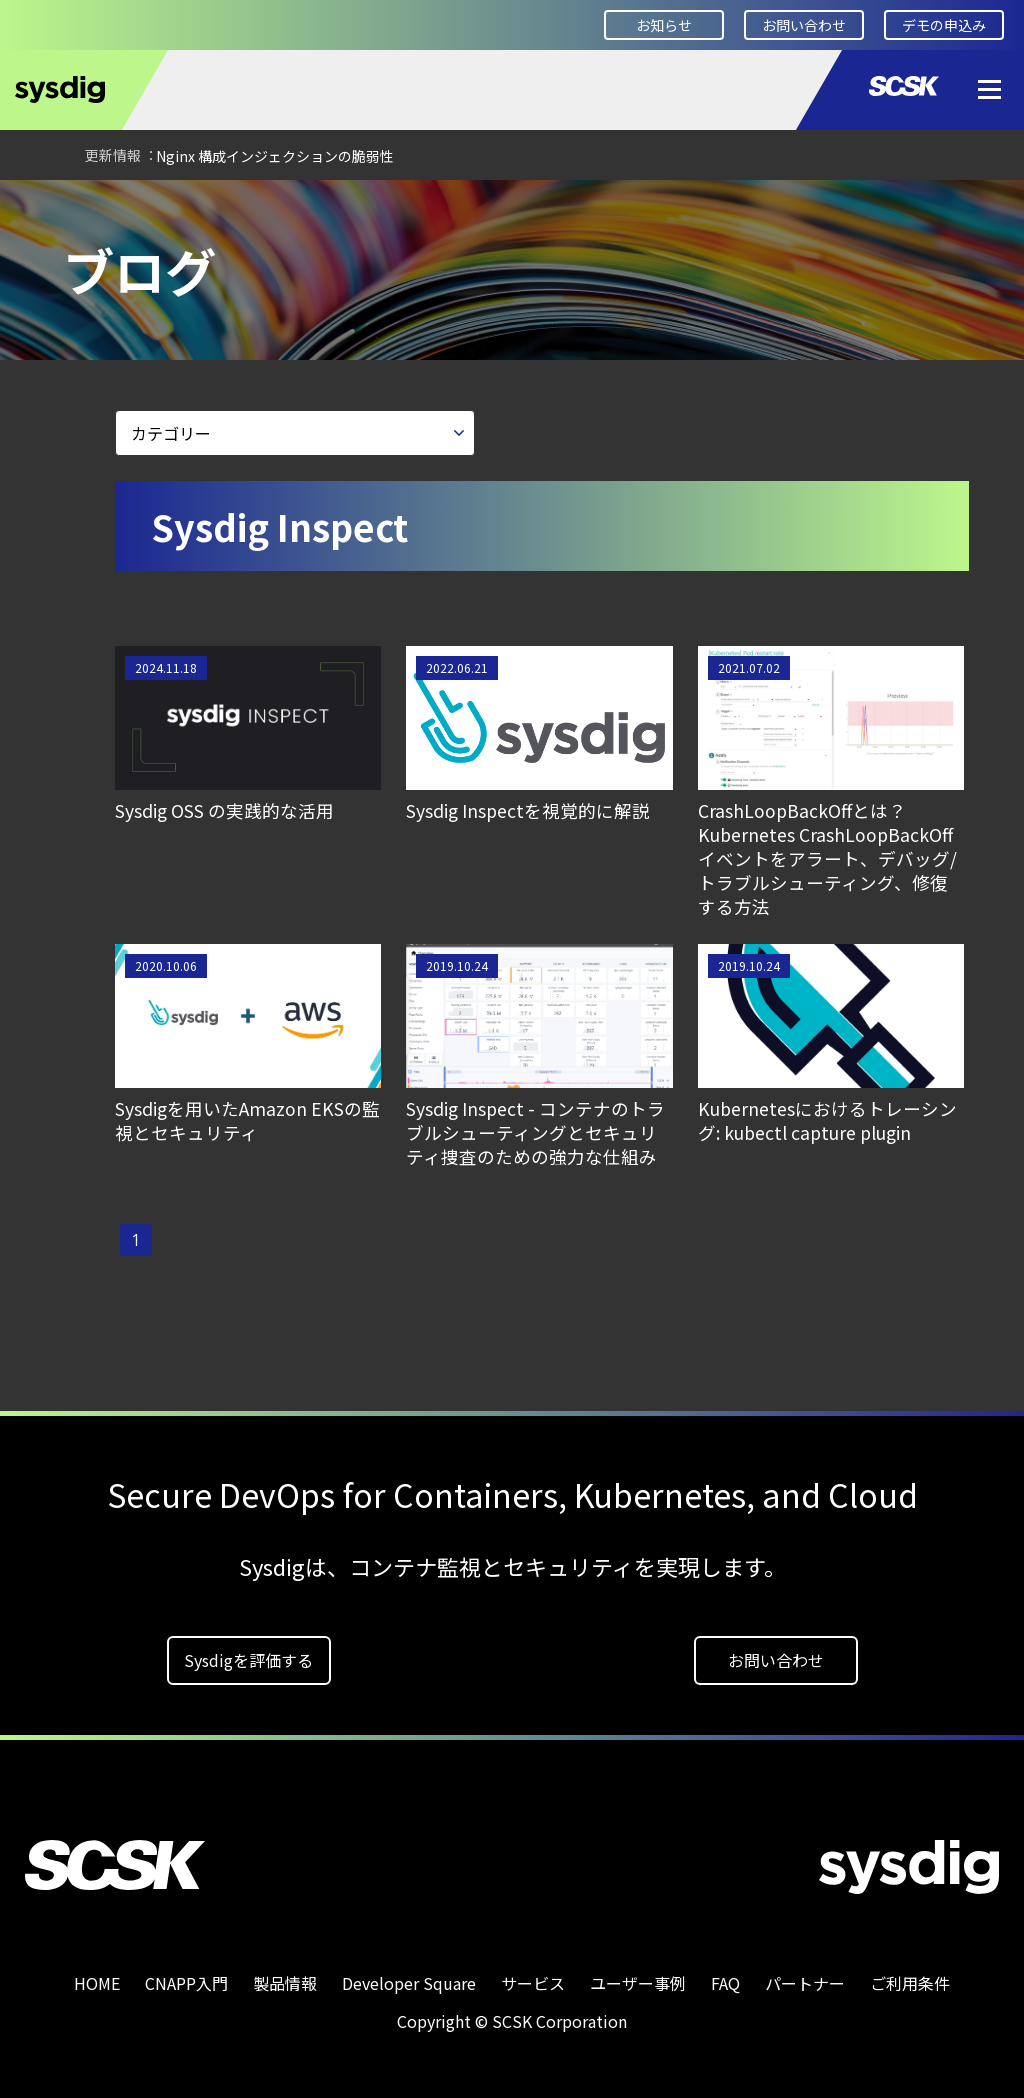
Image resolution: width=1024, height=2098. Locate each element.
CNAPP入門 (186, 1976)
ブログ (288, 207)
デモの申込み (944, 25)
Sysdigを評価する (248, 1653)
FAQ (725, 1976)
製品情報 (285, 1976)
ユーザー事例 (638, 1976)
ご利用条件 (910, 1976)
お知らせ (664, 25)
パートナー (805, 1976)
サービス (533, 1976)
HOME (45, 207)
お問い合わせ (804, 25)
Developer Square (166, 207)
